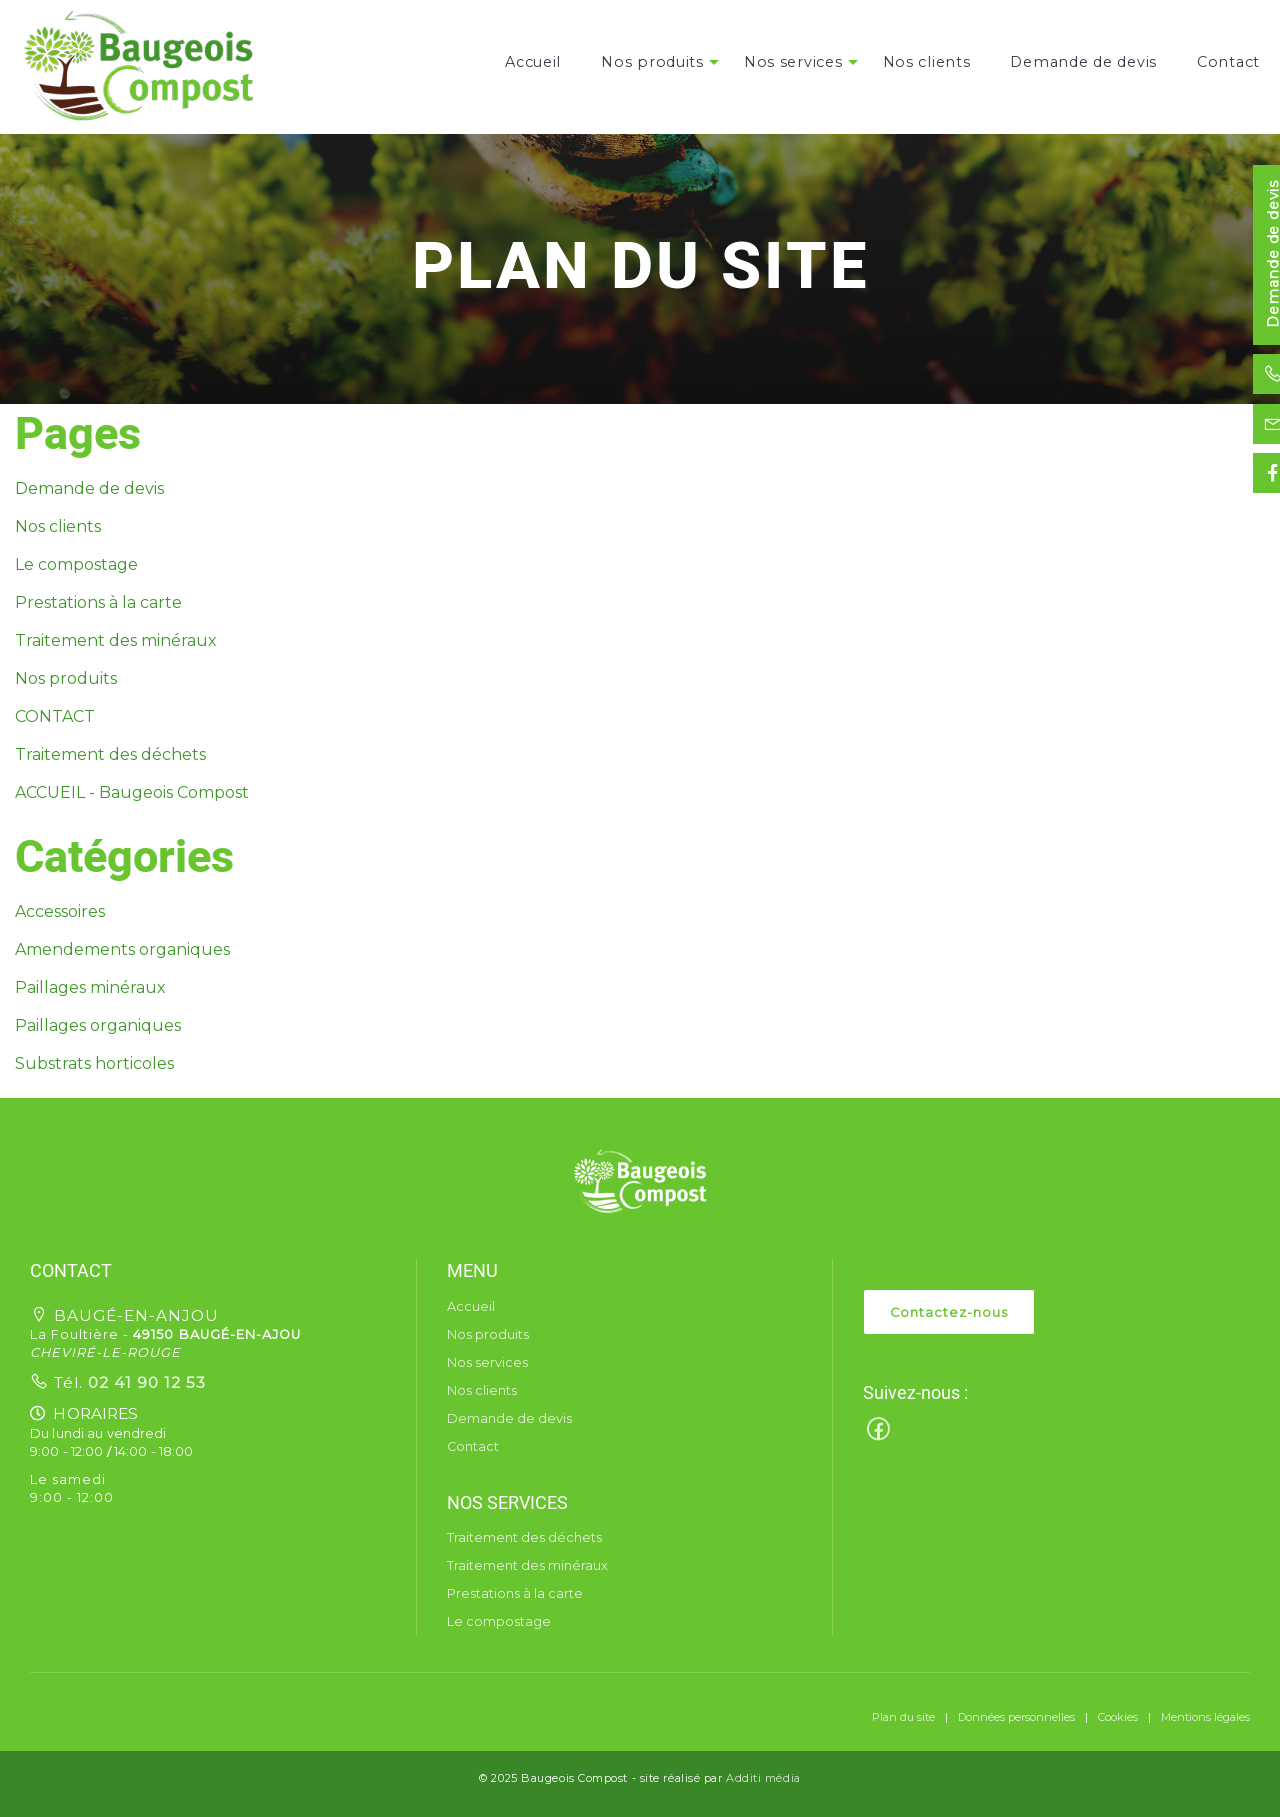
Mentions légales (1205, 1717)
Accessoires (60, 911)
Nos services (793, 62)
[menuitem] (533, 62)
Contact (1228, 62)
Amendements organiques (122, 949)
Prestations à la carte (98, 602)
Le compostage (76, 564)
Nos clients (927, 62)
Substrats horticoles (94, 1063)
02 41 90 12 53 (144, 1382)
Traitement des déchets (110, 754)
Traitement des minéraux (116, 640)
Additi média (763, 1778)
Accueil (533, 62)
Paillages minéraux (90, 987)
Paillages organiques (98, 1025)
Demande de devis (1083, 62)
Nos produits (652, 62)
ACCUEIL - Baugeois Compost (132, 792)
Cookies (1118, 1717)
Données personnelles (1016, 1717)
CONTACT (55, 716)
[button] (640, 1180)
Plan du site (903, 1717)
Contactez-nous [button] (949, 1312)
